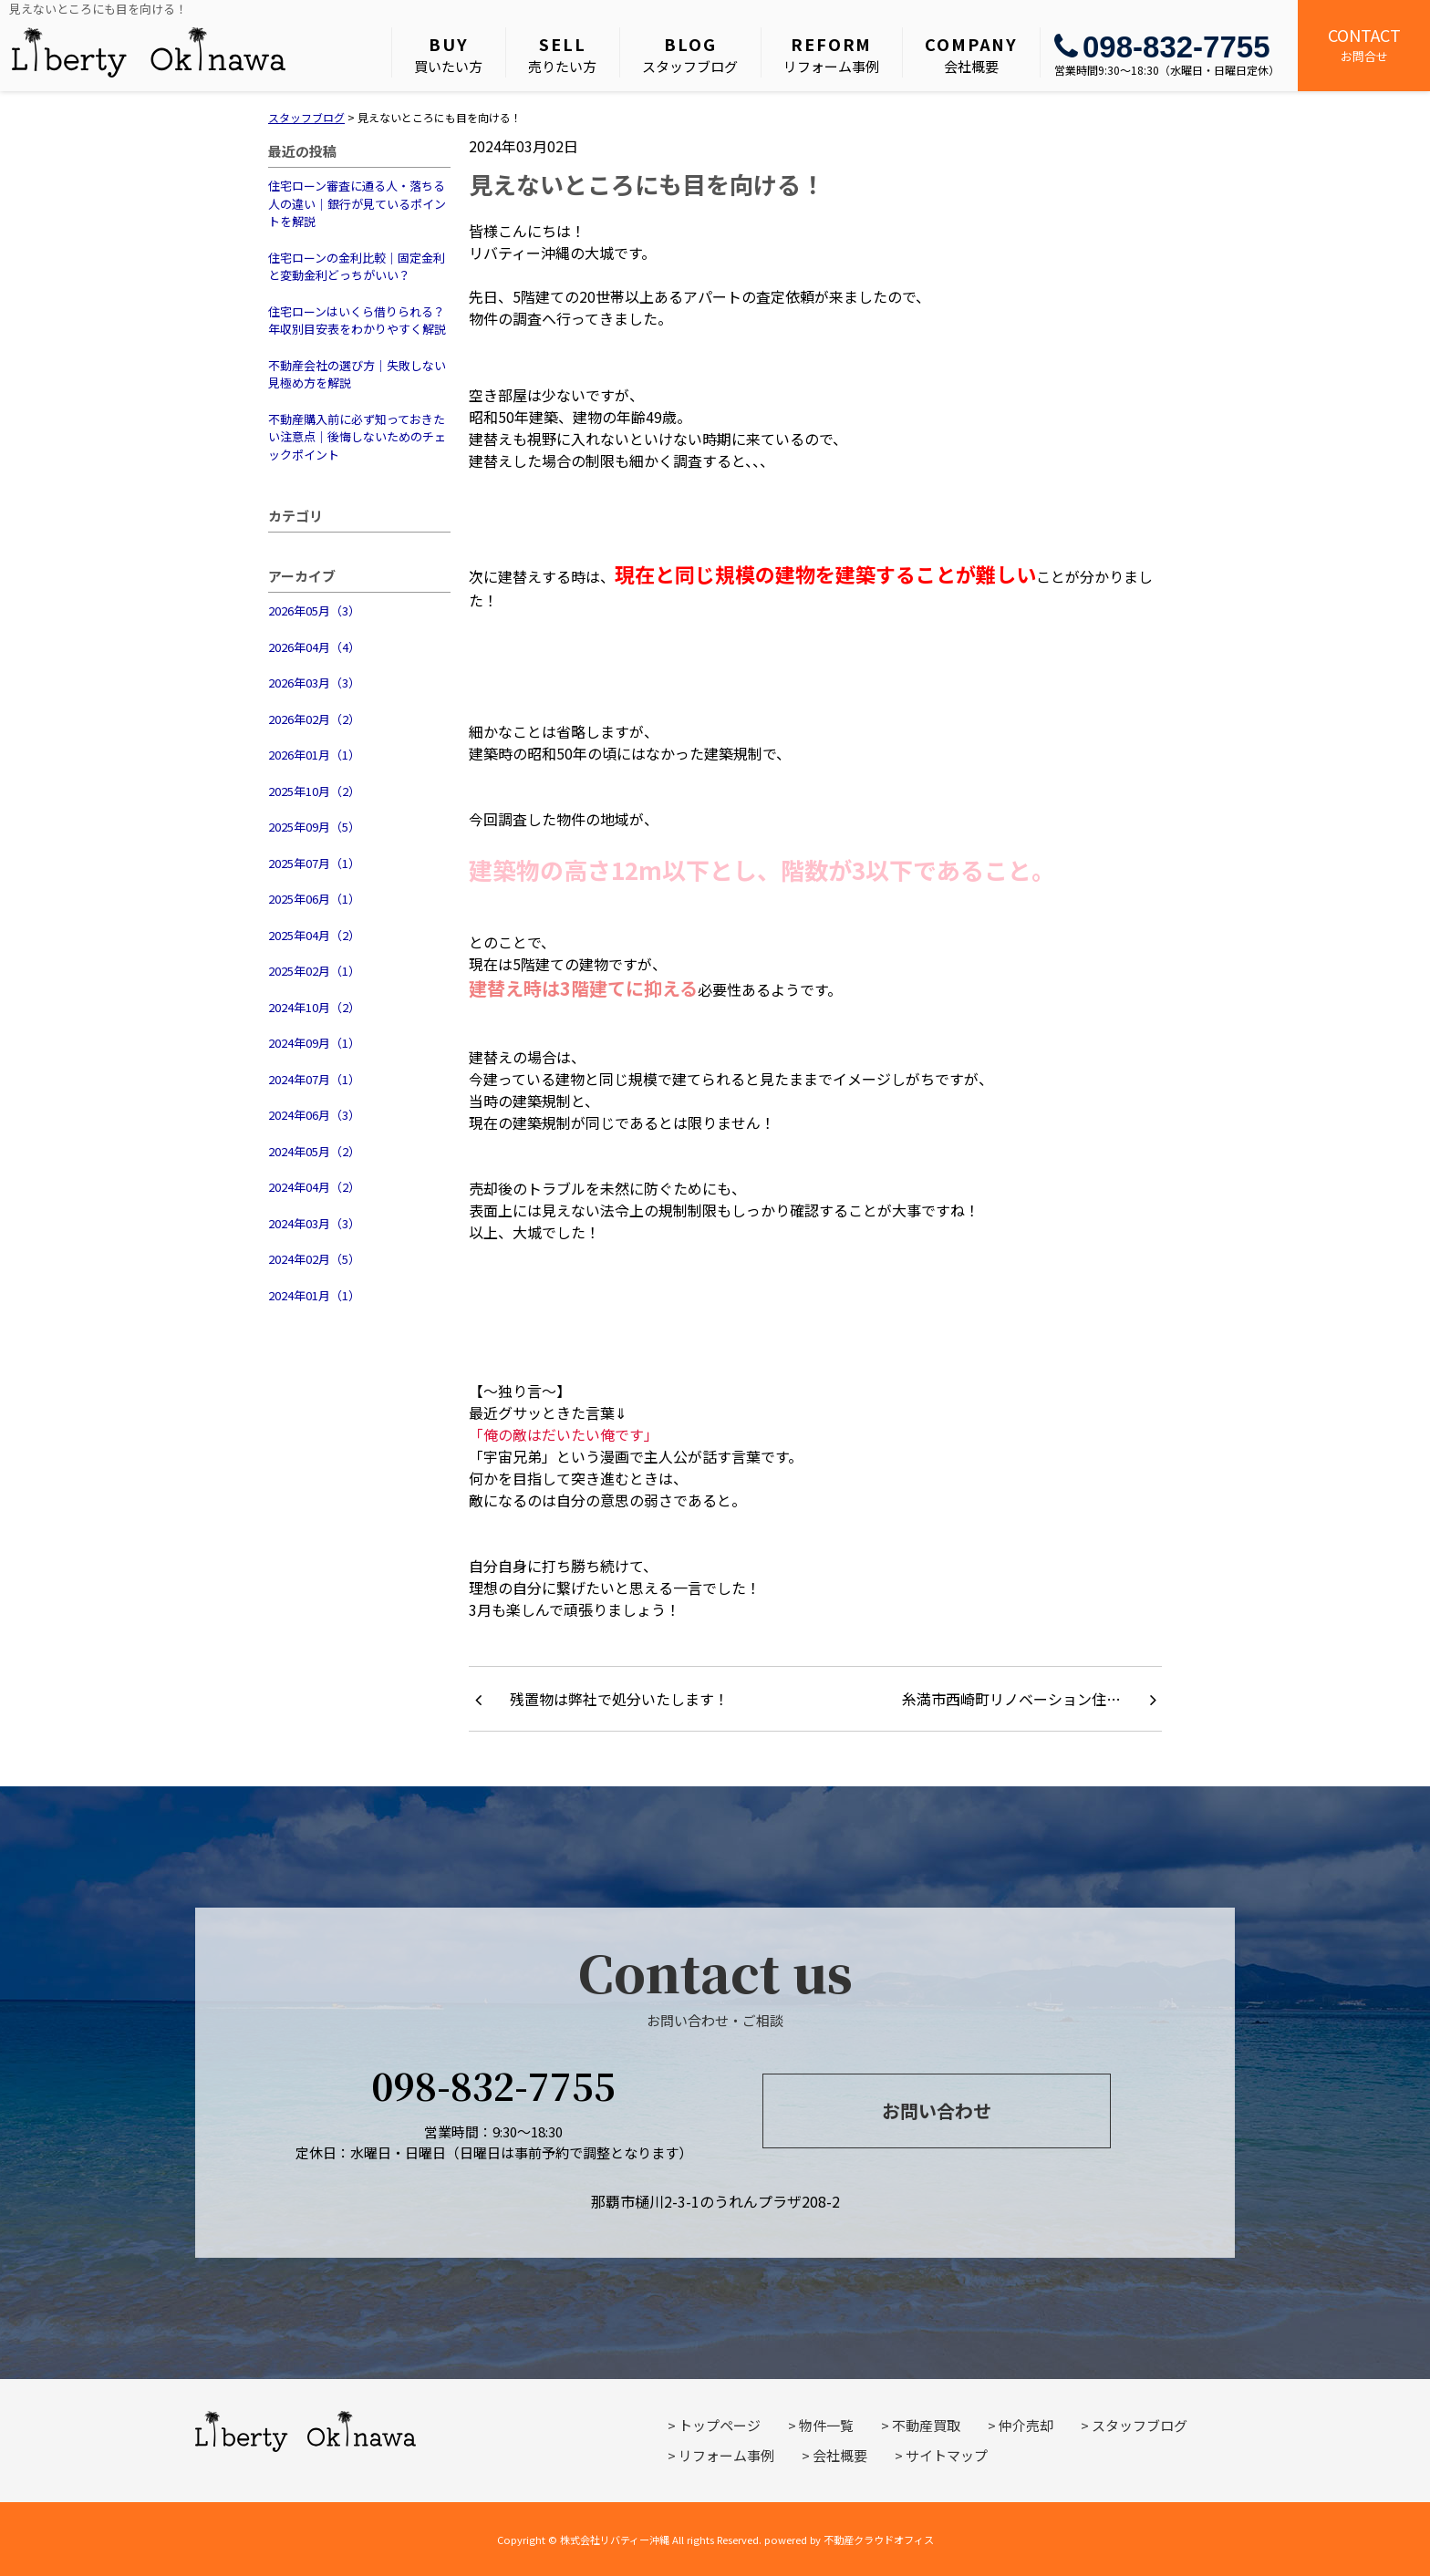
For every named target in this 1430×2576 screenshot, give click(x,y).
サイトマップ (947, 2455)
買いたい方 (448, 54)
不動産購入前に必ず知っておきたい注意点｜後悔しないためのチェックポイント (357, 436)
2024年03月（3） (314, 1223)
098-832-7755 (1162, 47)
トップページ (720, 2425)
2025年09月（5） (314, 826)
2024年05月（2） (314, 1151)
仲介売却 (1026, 2425)
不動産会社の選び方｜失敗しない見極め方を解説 (357, 374)
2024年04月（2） (314, 1186)
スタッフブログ (690, 54)
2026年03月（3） (314, 682)
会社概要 (971, 54)
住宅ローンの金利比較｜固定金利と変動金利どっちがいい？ (356, 266)
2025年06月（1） (314, 898)
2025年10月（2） (314, 791)
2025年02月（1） (314, 970)
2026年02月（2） (314, 719)
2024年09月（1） (314, 1042)
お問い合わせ (936, 2110)
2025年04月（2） (314, 935)
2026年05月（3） (314, 610)
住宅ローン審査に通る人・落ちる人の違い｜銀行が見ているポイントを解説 (357, 203)
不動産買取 (926, 2425)
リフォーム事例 (831, 54)
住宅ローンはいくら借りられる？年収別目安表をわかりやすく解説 (357, 320)
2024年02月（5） (314, 1258)
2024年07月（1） (314, 1079)
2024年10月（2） (314, 1007)
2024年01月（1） (314, 1295)
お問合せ (1363, 44)
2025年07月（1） (314, 863)
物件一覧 (826, 2425)
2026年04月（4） (314, 647)
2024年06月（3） (314, 1114)
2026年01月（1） (314, 754)
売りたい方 (562, 54)
